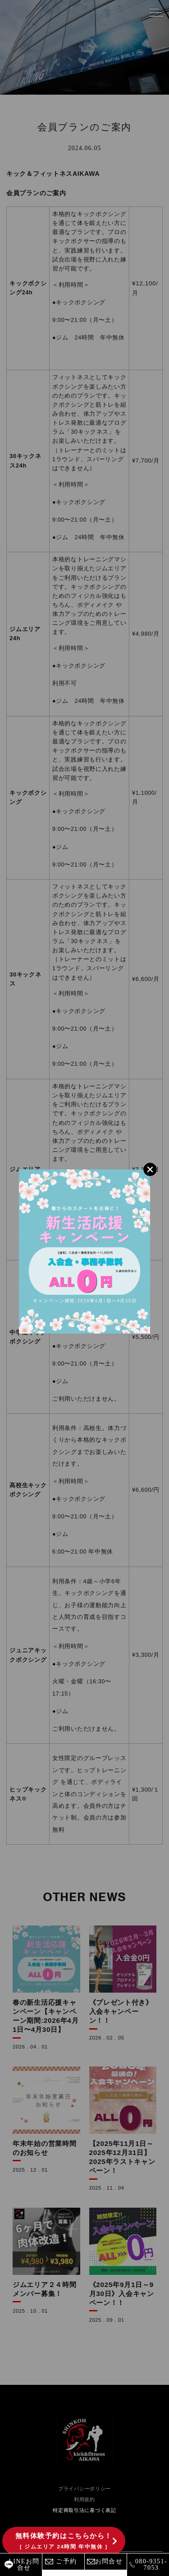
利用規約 (84, 2499)
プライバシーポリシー (84, 2488)
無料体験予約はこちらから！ (63, 2541)
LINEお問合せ (24, 2564)
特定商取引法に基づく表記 (84, 2510)
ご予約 (66, 2561)
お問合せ (109, 2561)
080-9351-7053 (151, 2564)
